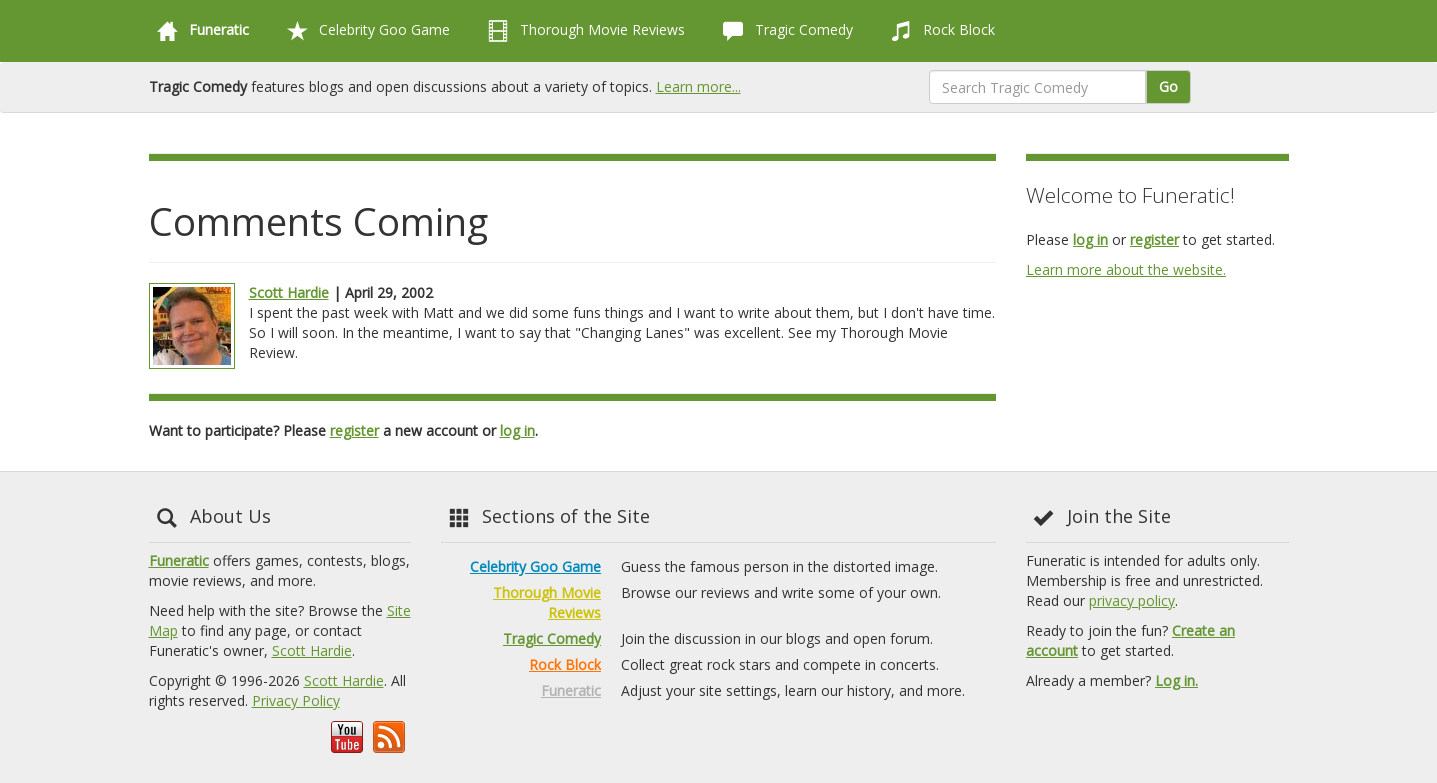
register (354, 430)
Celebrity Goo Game (364, 31)
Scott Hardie (289, 292)
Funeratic (179, 560)
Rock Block (939, 31)
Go (1168, 86)
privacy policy (1132, 600)
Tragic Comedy (784, 31)
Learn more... (698, 86)
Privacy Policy (296, 700)
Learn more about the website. (1126, 269)
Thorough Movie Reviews (582, 31)
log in (517, 430)
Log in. (1176, 680)
